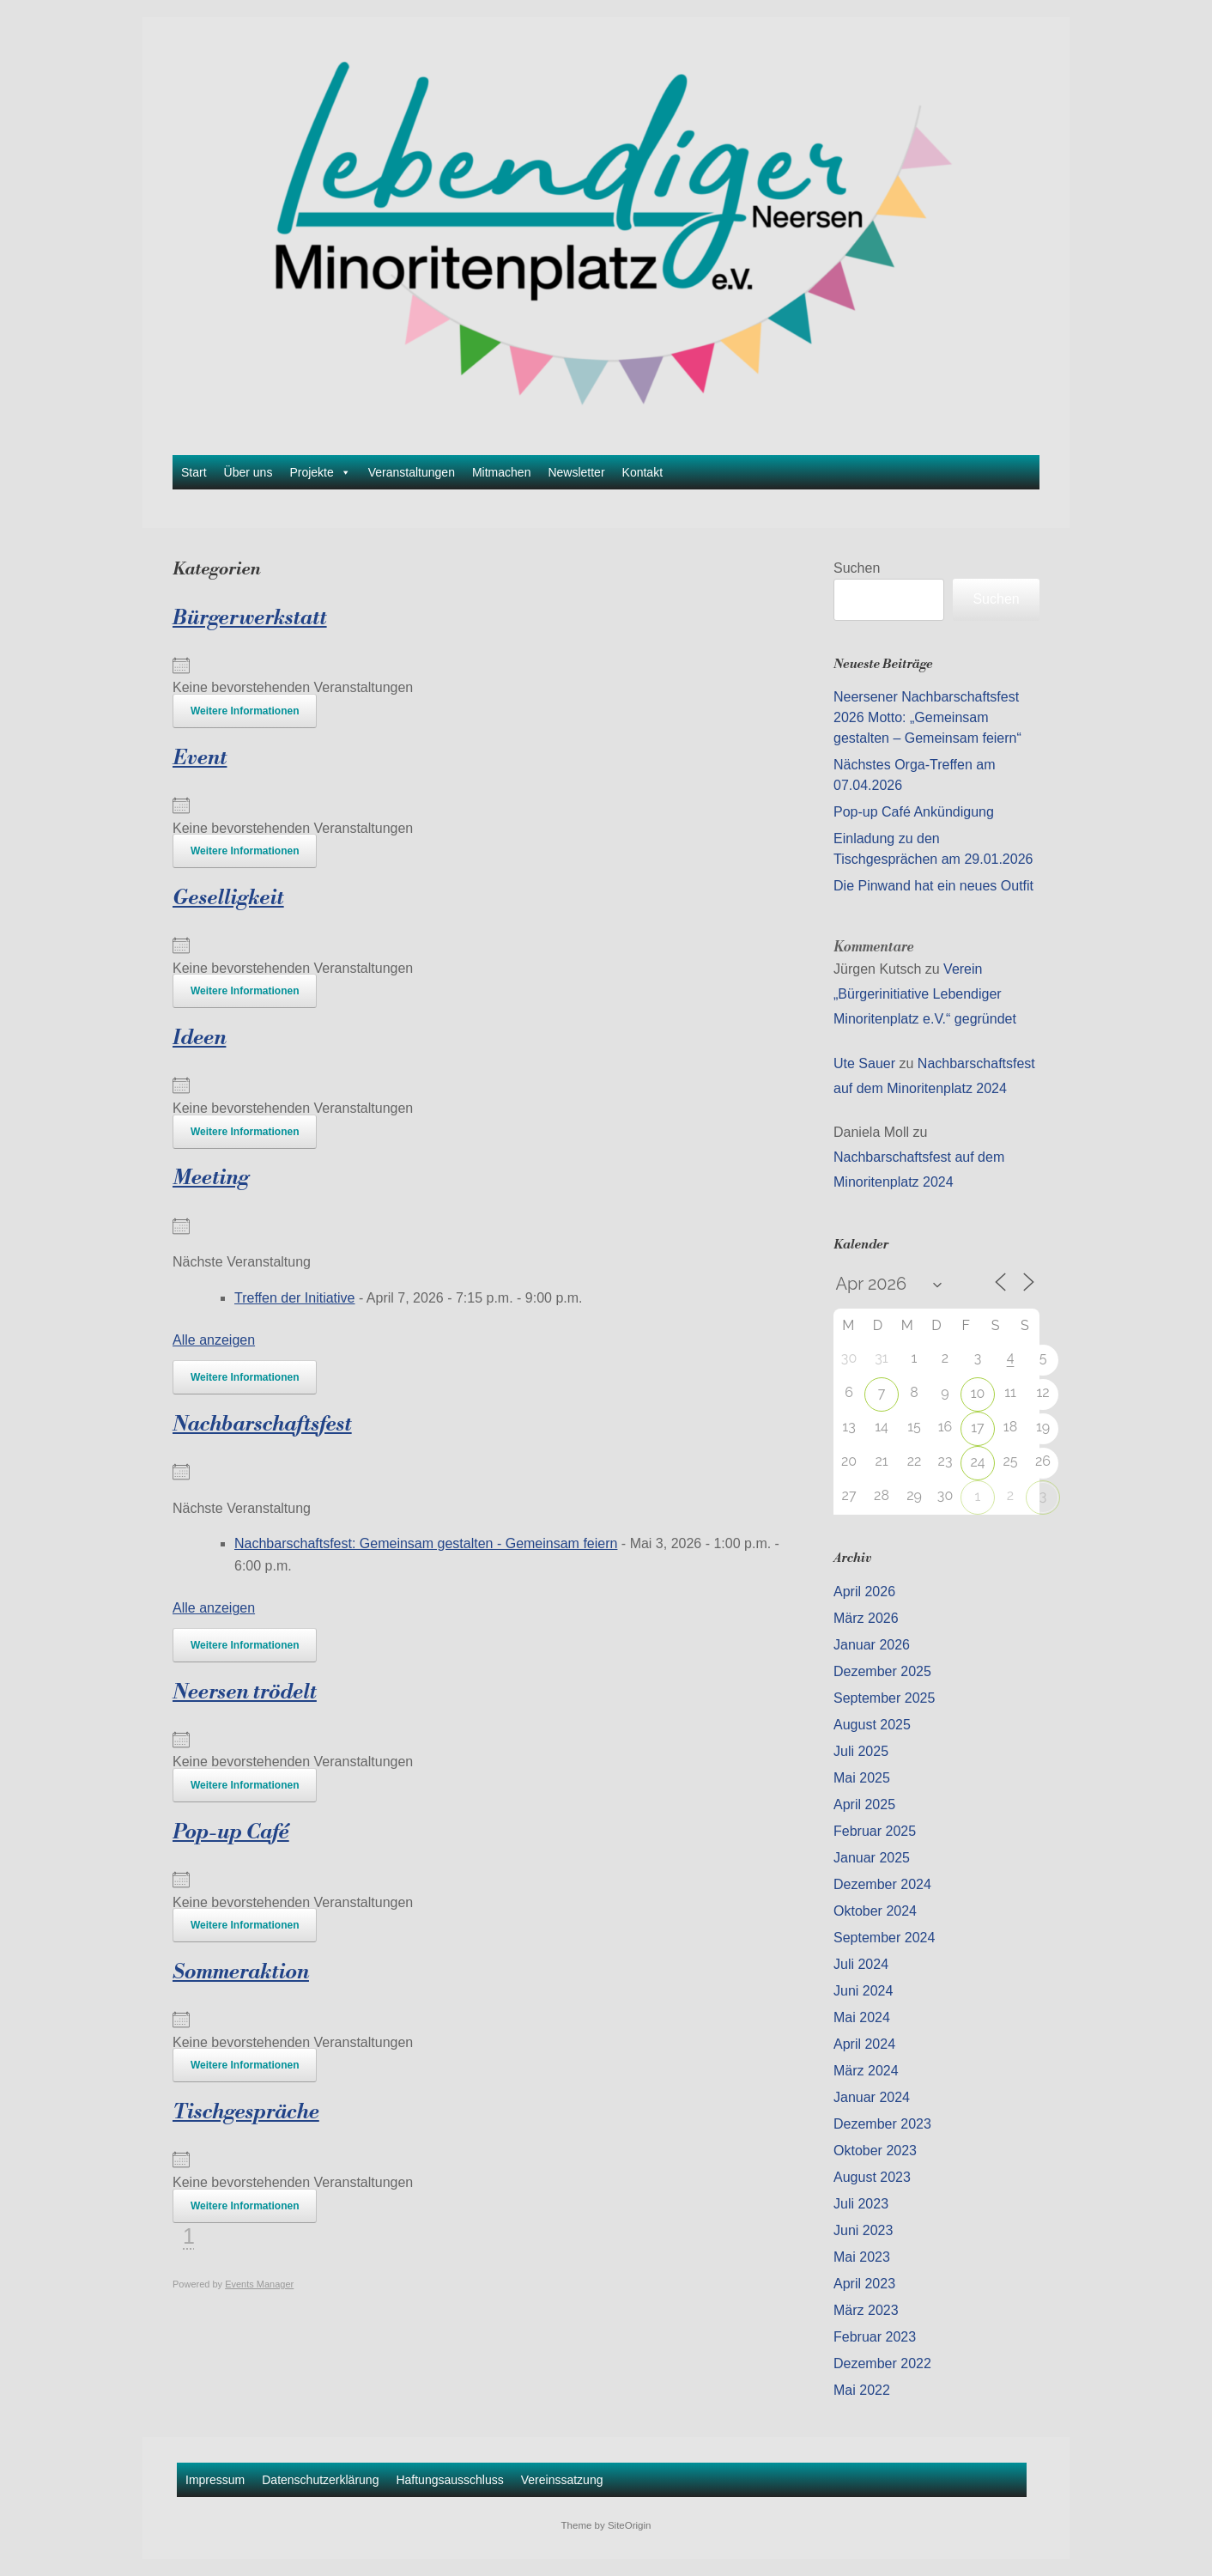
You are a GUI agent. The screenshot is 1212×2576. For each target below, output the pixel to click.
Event (200, 758)
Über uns (248, 472)
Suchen (856, 568)
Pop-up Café (231, 1832)
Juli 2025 (860, 1751)
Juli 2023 (860, 2203)
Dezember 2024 (882, 1884)
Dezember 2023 (882, 2124)
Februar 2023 (874, 2337)
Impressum (215, 2480)
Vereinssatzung (562, 2480)
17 (977, 1427)
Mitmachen (501, 472)
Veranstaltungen (411, 472)
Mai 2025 (861, 1778)
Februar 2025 (874, 1831)
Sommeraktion (241, 1972)
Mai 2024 (861, 2017)
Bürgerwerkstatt (250, 618)
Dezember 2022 (882, 2363)
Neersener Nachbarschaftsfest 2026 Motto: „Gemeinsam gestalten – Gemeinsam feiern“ (927, 717)
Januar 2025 (871, 1857)
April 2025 (864, 1804)
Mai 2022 (861, 2390)
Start (194, 472)
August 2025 (872, 1724)
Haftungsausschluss (449, 2480)
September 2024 (884, 1937)
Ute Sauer (864, 1063)
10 (978, 1393)
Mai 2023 (861, 2257)
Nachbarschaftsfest (262, 1424)
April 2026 (864, 1591)
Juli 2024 (860, 1964)
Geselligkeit (228, 898)
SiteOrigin (629, 2525)
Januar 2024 (871, 2097)
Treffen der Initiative (294, 1298)
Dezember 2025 (882, 1671)
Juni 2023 (863, 2230)
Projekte (319, 472)
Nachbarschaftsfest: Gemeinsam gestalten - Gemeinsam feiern (425, 1543)
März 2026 (866, 1618)
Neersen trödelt (245, 1692)
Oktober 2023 (875, 2150)
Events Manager (259, 2284)
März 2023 (866, 2310)
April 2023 (864, 2283)
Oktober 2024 (875, 1911)
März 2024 (866, 2070)
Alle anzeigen (214, 1340)
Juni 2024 (863, 1991)
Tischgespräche (246, 2112)
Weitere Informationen (245, 711)
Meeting (211, 1178)
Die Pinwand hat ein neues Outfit (933, 885)
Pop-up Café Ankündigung (913, 812)
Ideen (199, 1038)
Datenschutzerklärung (320, 2480)
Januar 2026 (871, 1644)
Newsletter (576, 472)
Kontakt (642, 472)
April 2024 (864, 2044)
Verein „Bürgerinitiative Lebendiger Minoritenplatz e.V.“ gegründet (924, 994)
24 (977, 1462)
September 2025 (884, 1698)
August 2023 (872, 2177)
